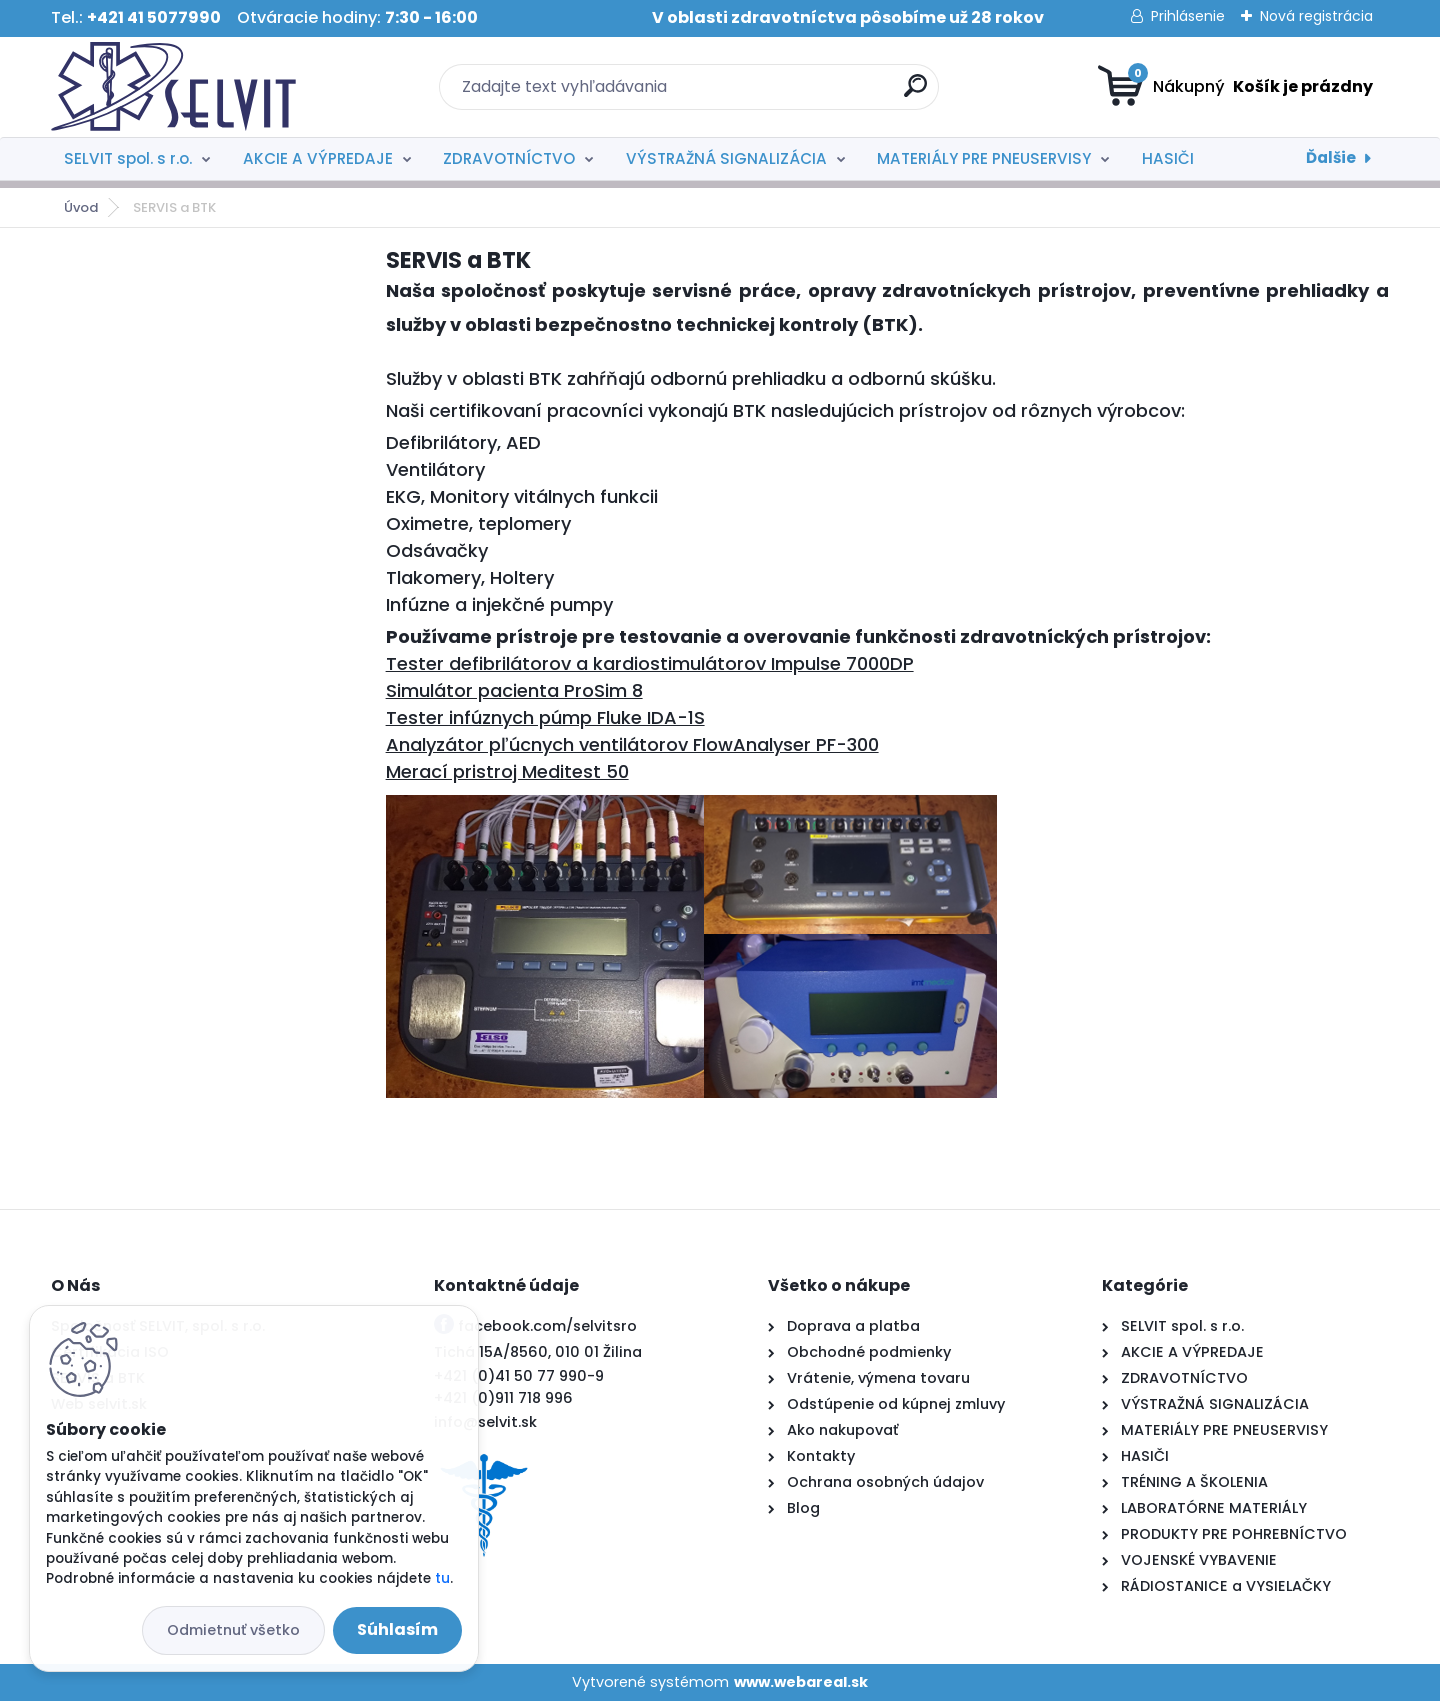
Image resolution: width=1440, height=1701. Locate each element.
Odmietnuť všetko (233, 1630)
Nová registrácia (1316, 16)
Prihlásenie (1188, 16)
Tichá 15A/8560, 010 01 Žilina (538, 1352)
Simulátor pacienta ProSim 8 (514, 690)
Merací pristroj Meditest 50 (507, 771)
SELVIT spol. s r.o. (128, 158)
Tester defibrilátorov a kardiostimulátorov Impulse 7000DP (650, 663)
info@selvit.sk (485, 1422)
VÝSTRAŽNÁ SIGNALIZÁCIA (726, 158)
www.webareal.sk (801, 1682)
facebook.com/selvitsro (547, 1326)
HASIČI (1168, 158)
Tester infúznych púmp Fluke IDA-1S (545, 717)
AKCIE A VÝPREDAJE (318, 158)
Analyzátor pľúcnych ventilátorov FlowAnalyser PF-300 (632, 744)
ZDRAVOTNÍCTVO (509, 158)
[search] (915, 93)
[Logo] (173, 87)
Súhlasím (397, 1629)
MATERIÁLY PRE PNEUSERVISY (984, 158)
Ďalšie (1331, 157)
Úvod (81, 207)
